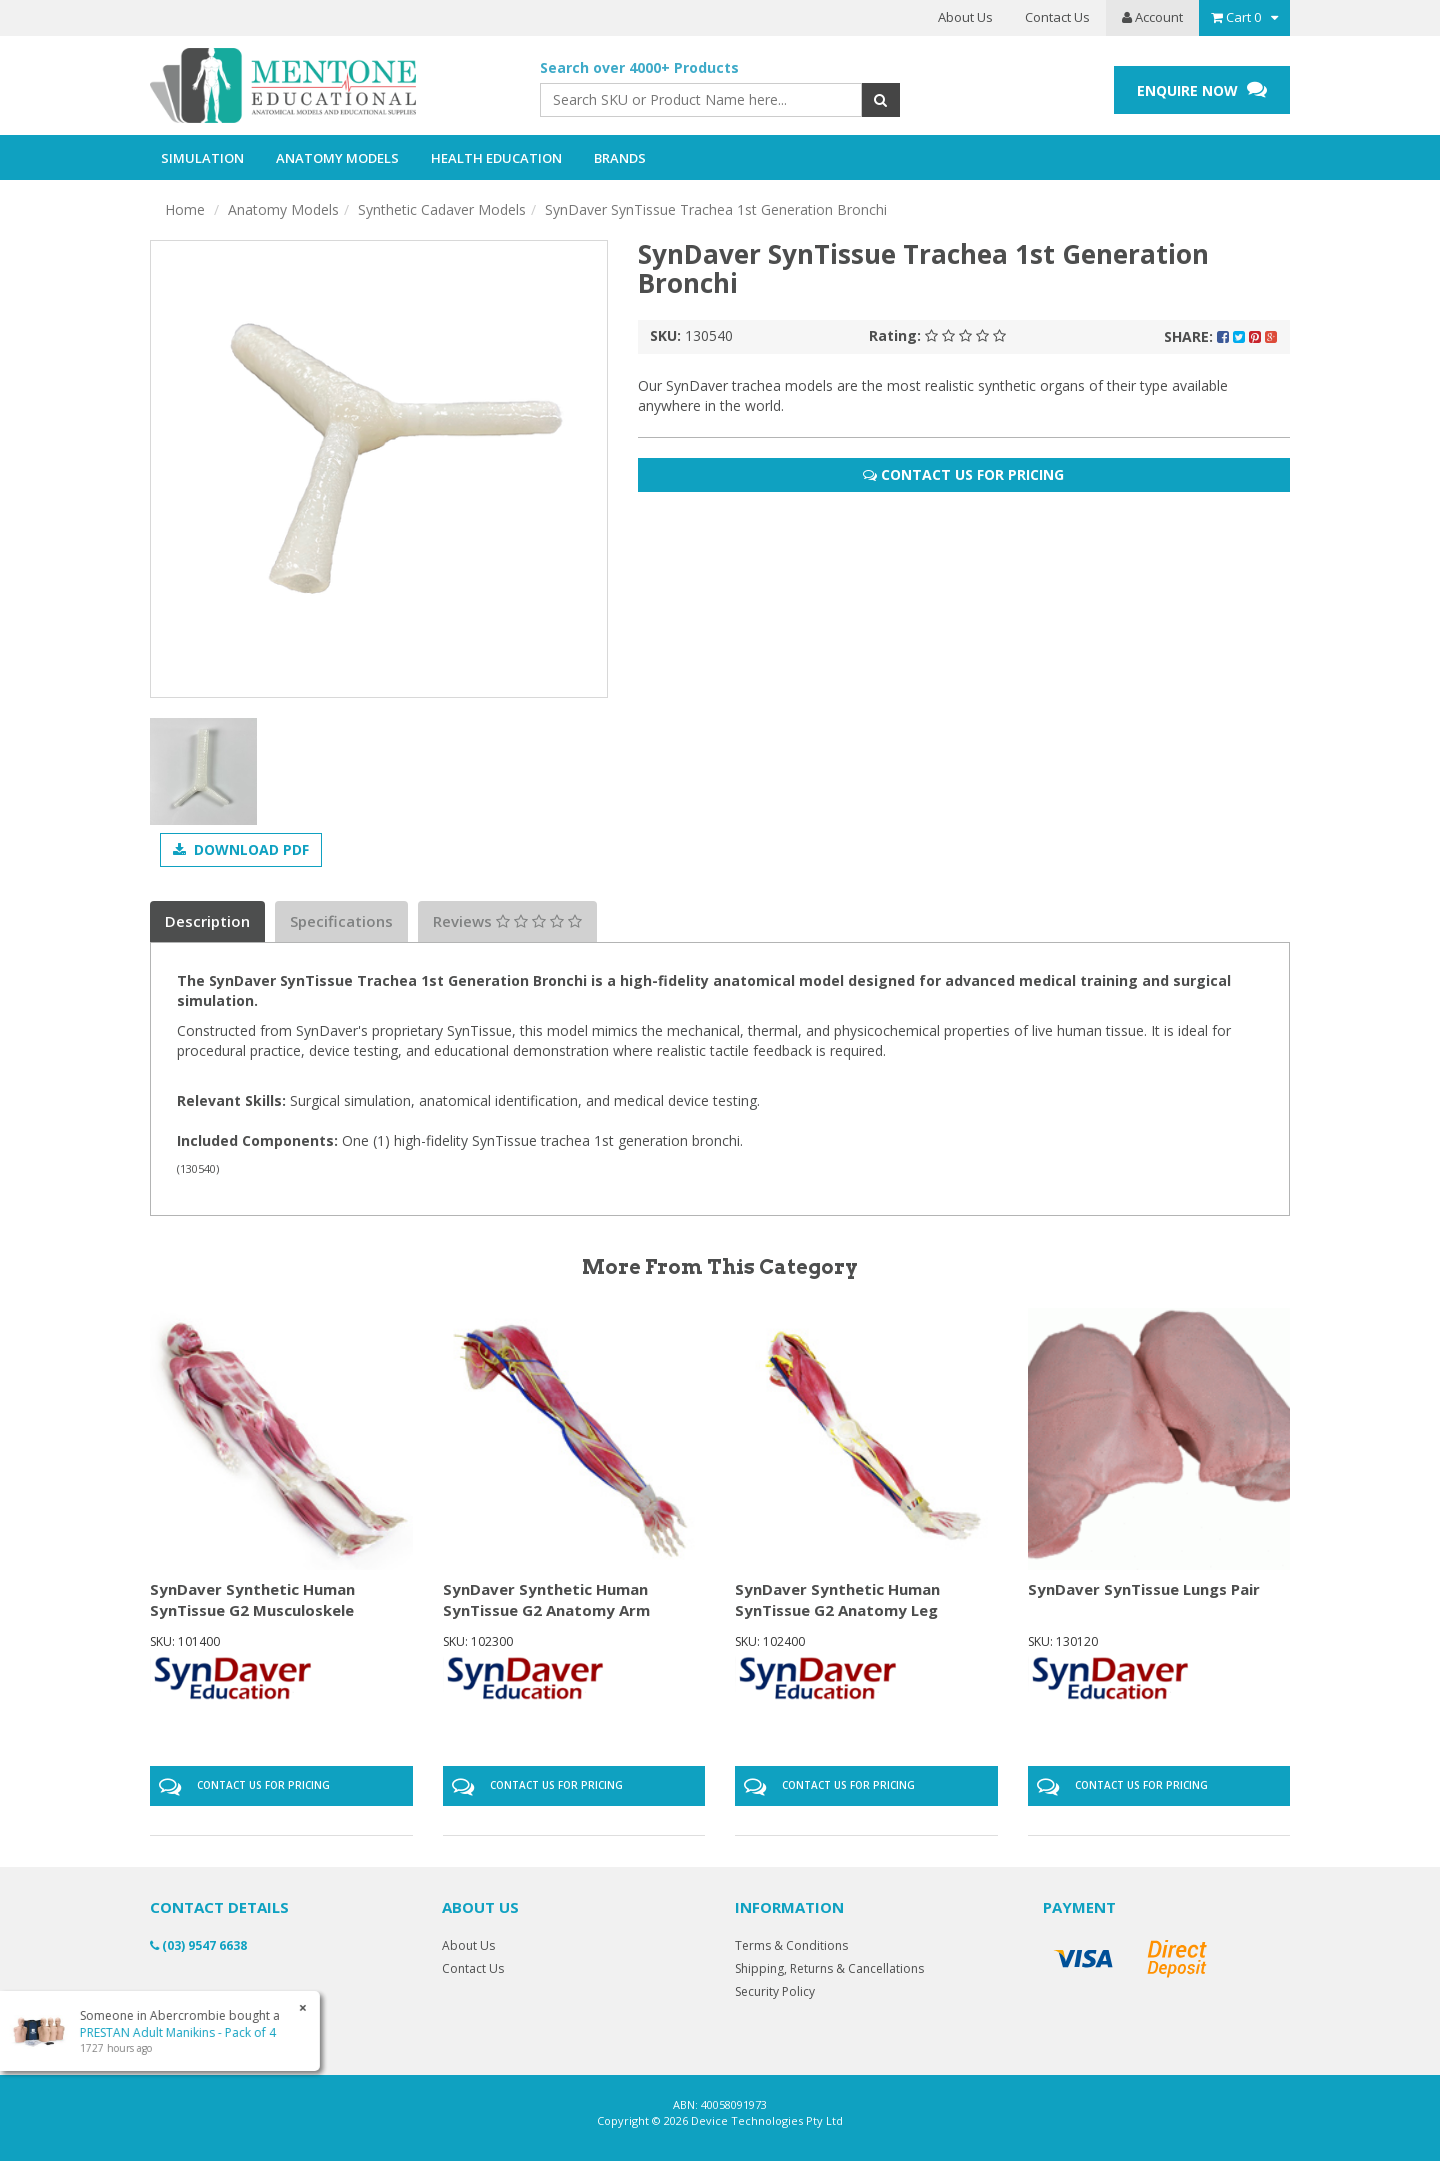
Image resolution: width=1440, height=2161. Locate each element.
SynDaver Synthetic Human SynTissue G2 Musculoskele (252, 1599)
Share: (1220, 336)
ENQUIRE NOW (1202, 89)
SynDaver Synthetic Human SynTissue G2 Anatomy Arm (546, 1599)
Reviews (507, 921)
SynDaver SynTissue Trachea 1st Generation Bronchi (716, 209)
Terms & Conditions (791, 1945)
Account (1152, 17)
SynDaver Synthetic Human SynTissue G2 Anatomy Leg (837, 1599)
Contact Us (1057, 17)
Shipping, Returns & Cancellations (829, 1968)
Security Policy (775, 1991)
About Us (965, 17)
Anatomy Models (283, 209)
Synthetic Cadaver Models (442, 209)
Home (185, 209)
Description (207, 921)
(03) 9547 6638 (198, 1945)
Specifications (341, 921)
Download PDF (241, 849)
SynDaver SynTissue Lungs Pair (1144, 1589)
